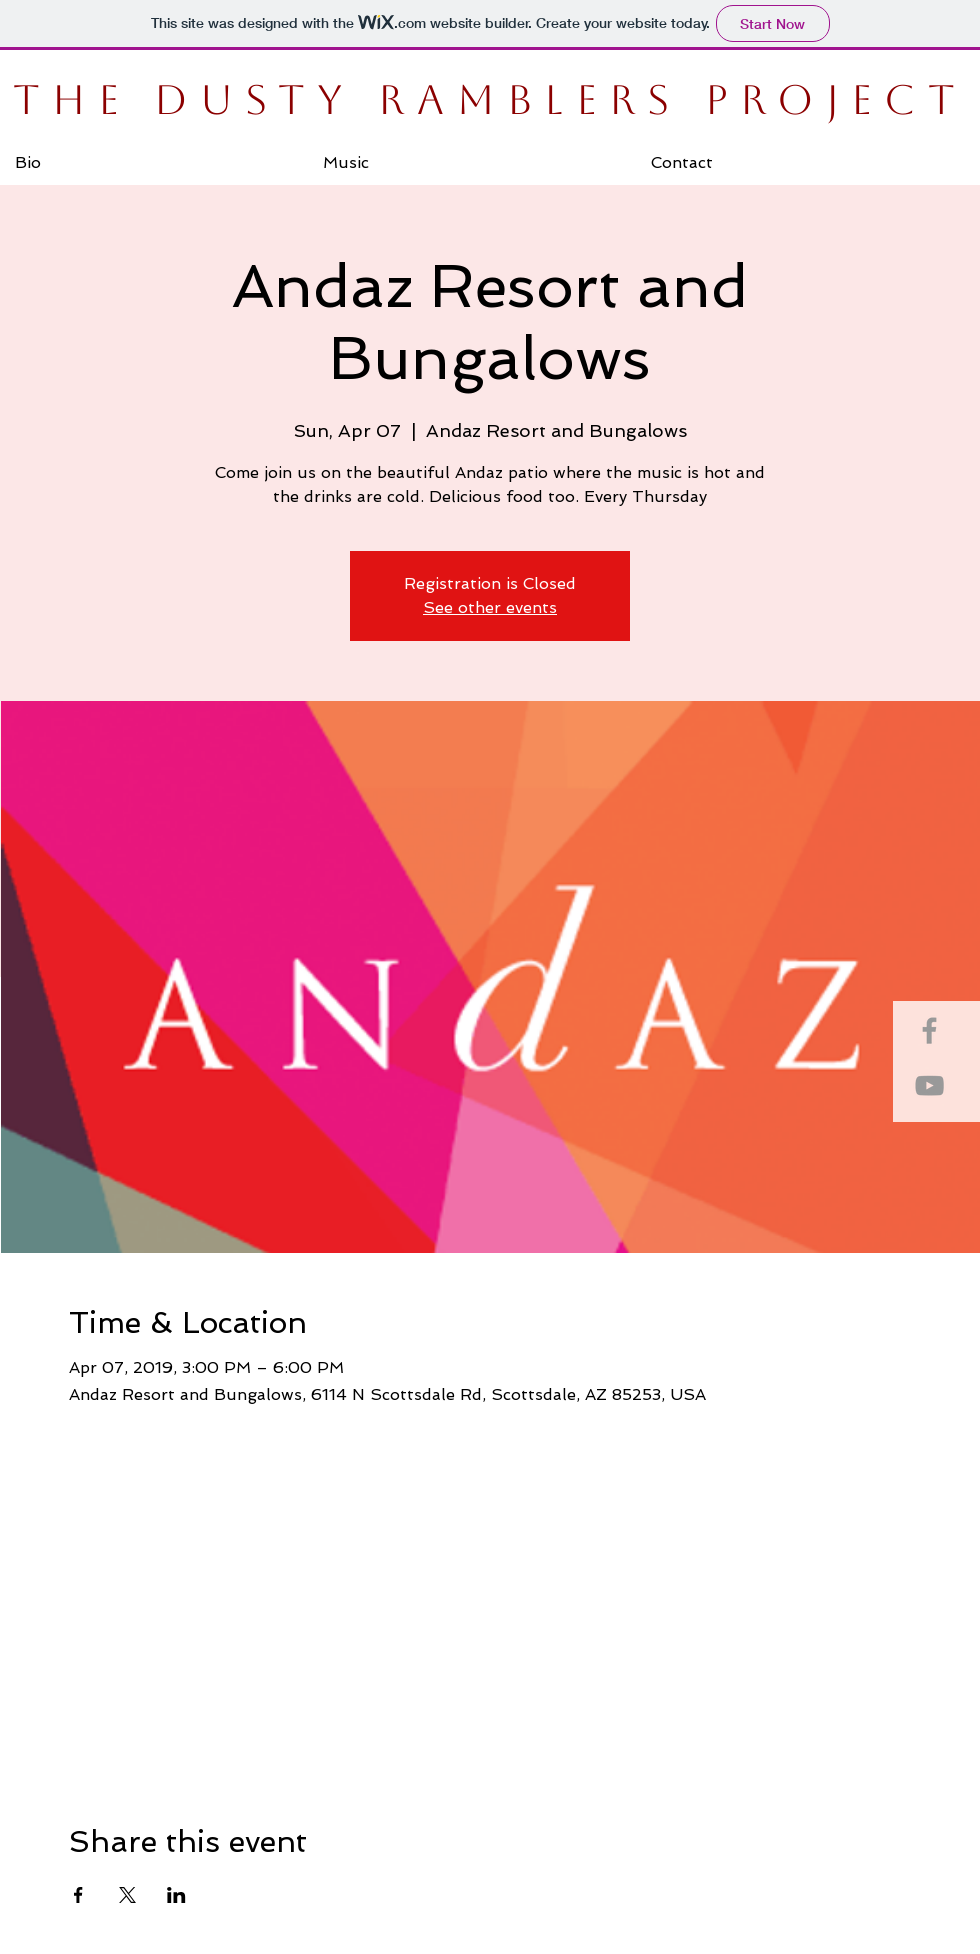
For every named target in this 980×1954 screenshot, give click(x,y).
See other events (490, 607)
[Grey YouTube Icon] (929, 1085)
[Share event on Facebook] (78, 1895)
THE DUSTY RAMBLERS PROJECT (490, 99)
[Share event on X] (127, 1895)
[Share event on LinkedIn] (176, 1895)
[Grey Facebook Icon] (929, 1030)
